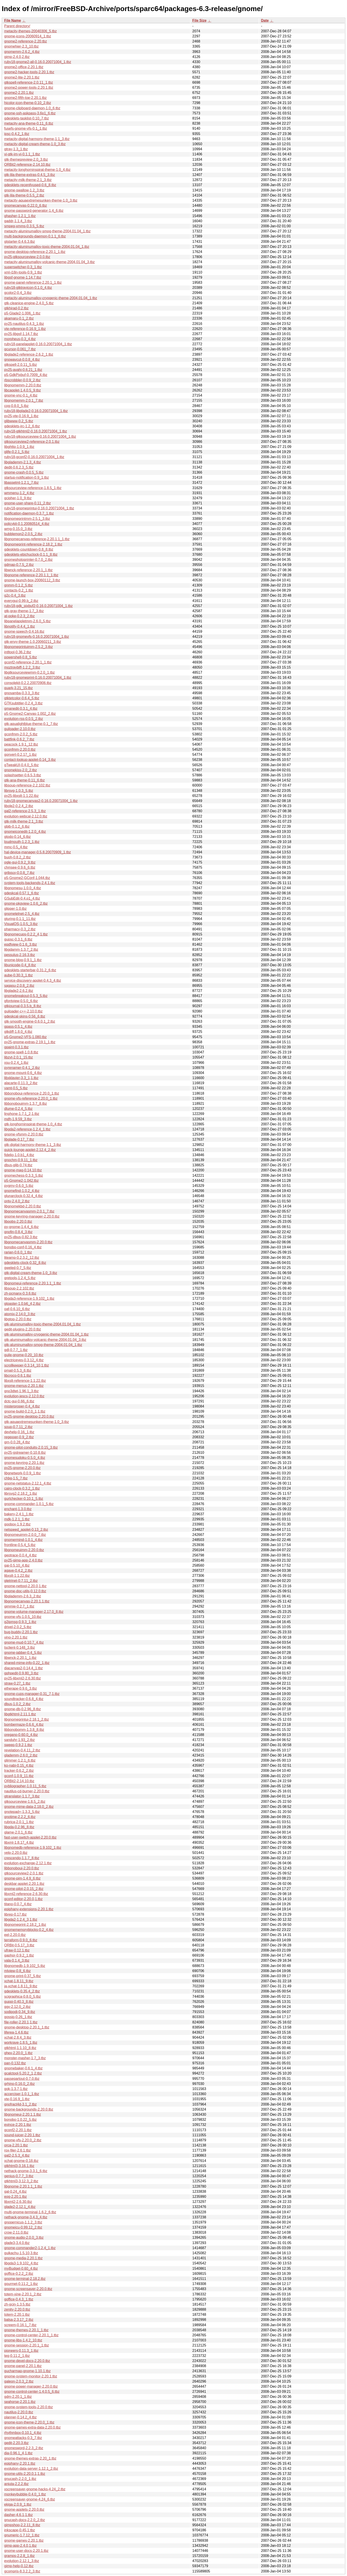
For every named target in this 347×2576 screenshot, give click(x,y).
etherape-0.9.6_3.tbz (20, 1688)
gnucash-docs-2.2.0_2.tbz (24, 2520)
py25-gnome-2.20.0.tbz (22, 1468)
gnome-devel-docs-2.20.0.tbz (27, 2361)
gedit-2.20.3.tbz (16, 2443)
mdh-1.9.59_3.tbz (18, 1119)
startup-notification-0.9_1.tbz (26, 477)
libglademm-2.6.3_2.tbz (22, 1596)
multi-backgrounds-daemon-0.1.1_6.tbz (35, 236)
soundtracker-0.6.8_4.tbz (23, 1699)
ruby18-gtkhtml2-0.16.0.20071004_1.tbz (35, 431)
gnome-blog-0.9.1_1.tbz (23, 960)
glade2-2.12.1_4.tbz (19, 2207)
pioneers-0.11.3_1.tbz (21, 2350)
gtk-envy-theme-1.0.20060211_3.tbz (32, 642)
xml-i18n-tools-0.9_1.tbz (23, 272)
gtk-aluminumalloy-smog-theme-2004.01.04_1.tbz (43, 1345)
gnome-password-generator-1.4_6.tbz (34, 210)
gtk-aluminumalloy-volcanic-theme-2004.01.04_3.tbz (45, 1340)
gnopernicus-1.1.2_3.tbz (23, 2222)
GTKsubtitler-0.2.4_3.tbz (23, 703)
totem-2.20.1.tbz (17, 2314)
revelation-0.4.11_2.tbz (22, 1750)
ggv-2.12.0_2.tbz (17, 2007)
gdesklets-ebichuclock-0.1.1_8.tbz (31, 554)
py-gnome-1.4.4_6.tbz (21, 1227)
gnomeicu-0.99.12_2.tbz (23, 2227)
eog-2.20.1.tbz (15, 2196)
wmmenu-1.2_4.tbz (19, 493)
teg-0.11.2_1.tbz (17, 2356)
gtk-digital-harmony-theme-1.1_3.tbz (32, 1145)
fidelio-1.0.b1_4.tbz (19, 1155)
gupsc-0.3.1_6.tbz (18, 939)
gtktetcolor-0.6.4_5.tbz (21, 698)
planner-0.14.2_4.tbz (20, 2417)
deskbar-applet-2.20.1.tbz (24, 1884)
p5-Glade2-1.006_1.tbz (22, 313)
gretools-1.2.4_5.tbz (19, 1278)
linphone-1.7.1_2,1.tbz (21, 1114)
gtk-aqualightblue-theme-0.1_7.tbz (31, 724)
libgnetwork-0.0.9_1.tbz (22, 1473)
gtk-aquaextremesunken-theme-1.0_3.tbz (36, 1422)
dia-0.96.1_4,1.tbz (18, 2453)
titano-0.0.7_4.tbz (18, 1904)
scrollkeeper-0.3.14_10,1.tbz (26, 1365)
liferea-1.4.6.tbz (16, 2032)
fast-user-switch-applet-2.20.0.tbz (30, 1837)
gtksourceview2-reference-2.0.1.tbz (32, 441)
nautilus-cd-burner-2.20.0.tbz (27, 1791)
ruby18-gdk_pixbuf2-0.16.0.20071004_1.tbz (38, 606)
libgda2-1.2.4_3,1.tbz (20, 1919)
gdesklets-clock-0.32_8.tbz (25, 1263)
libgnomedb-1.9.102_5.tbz (24, 1966)
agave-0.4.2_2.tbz (18, 1570)
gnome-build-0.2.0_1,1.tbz (24, 1411)
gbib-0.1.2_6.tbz (17, 826)
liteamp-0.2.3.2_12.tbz (21, 1257)
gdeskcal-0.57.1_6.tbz (21, 893)
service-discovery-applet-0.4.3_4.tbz (32, 980)
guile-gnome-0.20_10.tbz (23, 1355)
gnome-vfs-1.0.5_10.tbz (22, 1617)
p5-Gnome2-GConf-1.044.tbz (27, 878)
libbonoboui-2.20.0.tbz (21, 1868)
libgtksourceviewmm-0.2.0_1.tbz (29, 672)
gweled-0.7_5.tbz (17, 1268)
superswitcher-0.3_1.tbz (23, 267)
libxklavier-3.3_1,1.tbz (21, 1078)
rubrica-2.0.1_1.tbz (19, 1822)
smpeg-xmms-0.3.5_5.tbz (24, 226)
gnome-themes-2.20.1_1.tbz (26, 2330)
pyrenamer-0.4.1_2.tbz (22, 1068)
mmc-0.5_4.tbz (16, 847)
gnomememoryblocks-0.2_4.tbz (29, 1930)
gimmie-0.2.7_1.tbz (19, 1606)
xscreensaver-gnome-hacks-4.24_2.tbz (35, 2489)
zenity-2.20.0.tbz (17, 2309)
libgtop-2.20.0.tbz (17, 1319)
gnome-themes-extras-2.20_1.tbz (30, 2458)
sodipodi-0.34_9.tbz (19, 2012)
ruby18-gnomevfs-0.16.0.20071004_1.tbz (36, 636)
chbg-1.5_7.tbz (16, 1478)
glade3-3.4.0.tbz (17, 2243)
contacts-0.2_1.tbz (18, 590)
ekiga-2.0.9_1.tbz (17, 2504)
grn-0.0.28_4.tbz (17, 1442)
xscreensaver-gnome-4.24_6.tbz (29, 2499)
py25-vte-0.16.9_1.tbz (21, 416)
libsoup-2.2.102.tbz (19, 1288)
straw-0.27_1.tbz (17, 1683)
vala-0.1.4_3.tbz (16, 1960)
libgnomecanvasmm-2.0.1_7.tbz (29, 1211)
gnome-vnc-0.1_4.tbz (20, 395)
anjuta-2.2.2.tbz (16, 2484)
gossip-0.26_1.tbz (18, 2017)
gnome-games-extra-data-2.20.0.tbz (32, 2427)
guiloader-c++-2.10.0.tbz (23, 1011)
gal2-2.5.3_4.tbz (17, 2155)
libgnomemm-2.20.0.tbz (22, 385)
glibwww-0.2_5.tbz (18, 421)
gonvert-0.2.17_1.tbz (20, 754)
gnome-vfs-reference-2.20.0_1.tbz (31, 1098)
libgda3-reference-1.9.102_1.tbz (29, 1298)
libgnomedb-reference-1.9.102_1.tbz (32, 1847)
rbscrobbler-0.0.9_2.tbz (22, 380)
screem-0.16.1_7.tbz (20, 2325)
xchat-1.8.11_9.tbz (18, 1981)
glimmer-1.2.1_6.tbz (19, 1760)
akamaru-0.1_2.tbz (19, 318)
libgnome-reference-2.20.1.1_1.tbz (31, 575)
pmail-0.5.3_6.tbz (17, 1370)
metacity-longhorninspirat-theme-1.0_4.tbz (37, 170)
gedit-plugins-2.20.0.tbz (22, 1329)
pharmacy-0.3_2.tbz (19, 929)
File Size (199, 20)
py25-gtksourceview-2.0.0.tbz (27, 257)
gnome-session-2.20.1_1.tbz (26, 2345)
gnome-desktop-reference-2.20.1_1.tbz (35, 252)
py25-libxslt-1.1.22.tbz (21, 796)
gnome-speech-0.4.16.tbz (24, 631)
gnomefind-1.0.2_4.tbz (21, 1191)
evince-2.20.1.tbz (17, 2125)
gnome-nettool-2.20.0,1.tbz (25, 1586)
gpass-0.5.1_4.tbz (18, 1026)
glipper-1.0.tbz (15, 908)
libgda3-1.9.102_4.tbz (21, 2263)
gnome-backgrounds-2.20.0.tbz (28, 2109)
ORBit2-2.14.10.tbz (19, 1781)
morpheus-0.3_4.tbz (20, 339)
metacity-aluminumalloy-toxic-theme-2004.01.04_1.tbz (46, 247)
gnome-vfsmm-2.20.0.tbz (23, 1134)
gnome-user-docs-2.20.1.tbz (26, 2551)
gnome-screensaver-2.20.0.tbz (28, 2289)
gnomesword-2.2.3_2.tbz (23, 2448)
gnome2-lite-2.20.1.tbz (21, 77)
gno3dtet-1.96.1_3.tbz (21, 1391)
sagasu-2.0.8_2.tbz (19, 985)
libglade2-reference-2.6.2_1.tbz (28, 354)
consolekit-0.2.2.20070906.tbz (27, 683)
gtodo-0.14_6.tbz (17, 837)
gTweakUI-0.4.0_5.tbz (21, 765)
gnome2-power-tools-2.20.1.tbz (28, 87)
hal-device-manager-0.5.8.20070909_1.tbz (37, 852)
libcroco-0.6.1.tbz (17, 1375)
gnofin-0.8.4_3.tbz (18, 1232)
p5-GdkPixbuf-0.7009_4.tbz (25, 375)
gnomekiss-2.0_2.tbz (20, 770)
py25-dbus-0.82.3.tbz (20, 1237)
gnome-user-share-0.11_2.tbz (27, 503)
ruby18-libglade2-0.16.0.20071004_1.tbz (36, 411)
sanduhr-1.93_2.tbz (19, 1740)
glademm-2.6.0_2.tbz (20, 1755)
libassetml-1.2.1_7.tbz (21, 482)
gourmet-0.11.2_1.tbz (21, 2284)
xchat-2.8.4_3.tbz (17, 2037)
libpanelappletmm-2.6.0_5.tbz (27, 621)
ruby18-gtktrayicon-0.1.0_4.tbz (28, 287)
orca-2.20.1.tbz (16, 2145)
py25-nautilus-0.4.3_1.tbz (24, 324)
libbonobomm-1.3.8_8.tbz (24, 1729)
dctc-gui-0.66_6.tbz (19, 1401)
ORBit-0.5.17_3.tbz (19, 1945)
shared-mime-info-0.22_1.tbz (27, 1663)
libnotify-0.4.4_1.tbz (19, 626)
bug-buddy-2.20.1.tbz (21, 1632)
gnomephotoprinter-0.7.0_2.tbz (28, 559)
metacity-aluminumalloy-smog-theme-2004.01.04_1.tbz (47, 231)
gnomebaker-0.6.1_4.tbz (23, 2068)
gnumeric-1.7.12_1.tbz (21, 2535)
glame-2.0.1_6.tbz (18, 1832)
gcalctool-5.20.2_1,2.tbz (23, 2073)
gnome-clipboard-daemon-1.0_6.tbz (32, 108)
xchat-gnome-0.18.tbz (21, 2161)
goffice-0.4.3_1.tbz (18, 2299)
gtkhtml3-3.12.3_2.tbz (21, 2181)
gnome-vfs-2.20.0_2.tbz (22, 2140)
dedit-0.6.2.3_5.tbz (19, 467)
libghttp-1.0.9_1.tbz (19, 447)
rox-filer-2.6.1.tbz (17, 2150)
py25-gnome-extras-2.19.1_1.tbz (29, 1042)
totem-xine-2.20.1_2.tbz (22, 2294)
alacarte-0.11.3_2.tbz (20, 1083)
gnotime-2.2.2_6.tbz (19, 1817)
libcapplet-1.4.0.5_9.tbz (22, 390)
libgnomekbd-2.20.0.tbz (22, 1206)
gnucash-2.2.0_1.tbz (20, 2479)
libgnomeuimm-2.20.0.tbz (24, 1550)
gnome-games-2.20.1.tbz (24, 2540)
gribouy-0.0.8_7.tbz (19, 873)
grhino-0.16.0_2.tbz (19, 2084)
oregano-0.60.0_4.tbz (21, 1735)
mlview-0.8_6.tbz (17, 1971)
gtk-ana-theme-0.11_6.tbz (24, 780)
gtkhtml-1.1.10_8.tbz (20, 2048)
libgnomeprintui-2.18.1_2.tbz (26, 1719)
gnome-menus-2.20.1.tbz (24, 1386)
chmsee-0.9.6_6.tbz (19, 867)
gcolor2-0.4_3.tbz (18, 293)
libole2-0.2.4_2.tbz (18, 806)
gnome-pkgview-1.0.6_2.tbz (26, 903)
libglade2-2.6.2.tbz (18, 991)
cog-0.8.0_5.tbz (16, 406)
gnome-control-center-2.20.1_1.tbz (31, 2335)
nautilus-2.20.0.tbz (18, 2412)
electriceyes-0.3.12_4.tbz (24, 1360)
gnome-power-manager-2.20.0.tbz (31, 2386)
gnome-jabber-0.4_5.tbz (23, 1652)
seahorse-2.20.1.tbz (19, 2402)
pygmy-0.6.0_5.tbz (18, 1186)
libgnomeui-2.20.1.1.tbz (22, 2114)
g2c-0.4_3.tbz (15, 595)
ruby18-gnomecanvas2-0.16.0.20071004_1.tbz (41, 801)
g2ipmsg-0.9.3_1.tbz (20, 1622)
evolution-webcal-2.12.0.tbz (25, 816)
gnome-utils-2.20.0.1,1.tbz (24, 2474)
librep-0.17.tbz (15, 1914)
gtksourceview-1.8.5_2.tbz (24, 1801)
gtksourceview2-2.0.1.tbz (23, 1873)
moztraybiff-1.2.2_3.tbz (22, 667)
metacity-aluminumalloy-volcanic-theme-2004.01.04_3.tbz (49, 262)
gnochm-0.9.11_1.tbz (20, 1160)
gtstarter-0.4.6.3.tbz (19, 241)
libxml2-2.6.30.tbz (18, 2202)
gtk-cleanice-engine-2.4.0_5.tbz (29, 303)
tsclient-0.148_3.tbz (19, 1647)
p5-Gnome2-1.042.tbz (21, 1180)
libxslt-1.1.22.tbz (17, 1575)
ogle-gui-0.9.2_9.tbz (19, 862)
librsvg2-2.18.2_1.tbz (20, 1493)
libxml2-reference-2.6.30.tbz (26, 1894)
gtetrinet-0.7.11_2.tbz (21, 1581)
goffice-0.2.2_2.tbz (18, 2273)
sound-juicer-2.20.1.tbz (22, 2135)
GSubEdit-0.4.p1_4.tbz (22, 898)
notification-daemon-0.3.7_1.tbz (29, 513)
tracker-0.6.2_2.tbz (19, 1770)
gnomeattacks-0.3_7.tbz (23, 2438)
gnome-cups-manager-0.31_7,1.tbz (32, 1694)
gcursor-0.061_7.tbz (20, 349)
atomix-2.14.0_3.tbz (19, 1314)
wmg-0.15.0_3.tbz (18, 529)
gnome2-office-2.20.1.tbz (23, 67)
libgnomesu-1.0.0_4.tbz (22, 888)
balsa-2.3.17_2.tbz (18, 2319)
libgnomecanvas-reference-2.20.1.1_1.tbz (36, 539)
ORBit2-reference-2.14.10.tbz (27, 164)
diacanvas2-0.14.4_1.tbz (23, 1668)
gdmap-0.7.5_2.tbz (19, 565)
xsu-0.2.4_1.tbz (16, 1062)
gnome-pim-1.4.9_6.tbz (22, 1878)
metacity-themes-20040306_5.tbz (30, 31)
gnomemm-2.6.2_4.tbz (22, 52)
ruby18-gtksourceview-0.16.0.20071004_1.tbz (40, 436)
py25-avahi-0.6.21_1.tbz (23, 370)
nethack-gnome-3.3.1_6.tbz (25, 2171)
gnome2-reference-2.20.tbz (25, 41)
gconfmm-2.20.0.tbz (19, 749)
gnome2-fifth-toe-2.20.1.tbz (25, 98)
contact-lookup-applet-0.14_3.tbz (30, 760)
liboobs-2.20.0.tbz (18, 1221)
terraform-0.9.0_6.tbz (20, 1940)
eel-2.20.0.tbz (15, 1935)
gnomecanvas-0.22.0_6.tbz (25, 205)
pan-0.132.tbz (15, 2063)
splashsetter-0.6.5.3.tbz (22, 775)
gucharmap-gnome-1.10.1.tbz (27, 2371)
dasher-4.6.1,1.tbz (18, 2515)
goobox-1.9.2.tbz (17, 1524)
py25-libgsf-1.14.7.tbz (21, 334)
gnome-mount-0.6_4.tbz (23, 1073)
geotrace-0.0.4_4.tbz (20, 1555)
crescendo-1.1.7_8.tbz (21, 1858)
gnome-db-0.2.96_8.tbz (22, 1709)
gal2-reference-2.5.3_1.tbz (25, 811)
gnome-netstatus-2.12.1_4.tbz (27, 1483)
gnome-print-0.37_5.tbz (22, 1976)
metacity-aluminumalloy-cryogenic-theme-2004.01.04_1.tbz (50, 298)
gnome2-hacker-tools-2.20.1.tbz (29, 72)
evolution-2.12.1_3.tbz (21, 2561)
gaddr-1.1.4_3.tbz (18, 221)
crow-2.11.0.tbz (16, 2232)
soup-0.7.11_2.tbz (18, 1427)
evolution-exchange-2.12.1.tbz (28, 1863)
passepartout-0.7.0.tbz (21, 2078)
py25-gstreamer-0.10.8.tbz (25, 1452)
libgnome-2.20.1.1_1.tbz (23, 2186)
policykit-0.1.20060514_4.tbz (26, 524)
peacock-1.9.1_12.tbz (21, 744)
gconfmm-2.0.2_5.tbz (20, 734)
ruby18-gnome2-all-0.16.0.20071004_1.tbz (37, 62)
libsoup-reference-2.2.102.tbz (27, 785)
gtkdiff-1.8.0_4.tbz (18, 1031)
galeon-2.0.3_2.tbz (19, 2381)
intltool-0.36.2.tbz (17, 652)
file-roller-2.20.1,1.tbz (20, 2022)
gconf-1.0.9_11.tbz (19, 1776)
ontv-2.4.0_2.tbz (17, 1201)
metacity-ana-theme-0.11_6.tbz (28, 123)
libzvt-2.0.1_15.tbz (18, 1057)
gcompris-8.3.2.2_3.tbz (22, 2571)
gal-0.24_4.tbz (15, 2191)
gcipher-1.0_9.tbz (18, 498)
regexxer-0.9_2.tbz (19, 1437)
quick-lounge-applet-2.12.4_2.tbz (30, 1150)
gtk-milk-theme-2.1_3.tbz (23, 821)
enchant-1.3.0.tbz (18, 1509)
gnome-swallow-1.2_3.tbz (24, 190)
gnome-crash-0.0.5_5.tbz (24, 472)
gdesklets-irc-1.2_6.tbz (22, 426)
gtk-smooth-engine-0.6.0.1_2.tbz (29, 1021)
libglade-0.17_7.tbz (19, 1139)
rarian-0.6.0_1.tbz (18, 1252)
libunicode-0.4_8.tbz (20, 965)
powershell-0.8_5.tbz (20, 657)
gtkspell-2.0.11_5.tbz (20, 364)
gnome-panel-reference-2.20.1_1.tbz (33, 282)
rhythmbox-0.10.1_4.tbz (22, 2433)
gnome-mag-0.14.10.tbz (23, 1170)
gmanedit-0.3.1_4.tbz (20, 708)
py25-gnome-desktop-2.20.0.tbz (29, 1416)
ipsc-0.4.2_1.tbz (16, 134)
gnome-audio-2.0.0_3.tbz (24, 2237)
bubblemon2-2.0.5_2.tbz (23, 534)
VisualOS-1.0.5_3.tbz (21, 924)
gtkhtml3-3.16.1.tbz (19, 2166)
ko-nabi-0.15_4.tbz (19, 1765)
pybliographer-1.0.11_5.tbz (25, 1786)
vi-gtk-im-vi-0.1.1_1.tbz (22, 154)
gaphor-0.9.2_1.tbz (19, 1955)
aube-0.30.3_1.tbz (18, 975)
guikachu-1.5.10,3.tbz (21, 2253)
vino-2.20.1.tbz (15, 1637)
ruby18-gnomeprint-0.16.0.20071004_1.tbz (37, 677)
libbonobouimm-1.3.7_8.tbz (25, 1103)
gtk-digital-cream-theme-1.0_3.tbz (30, 1273)
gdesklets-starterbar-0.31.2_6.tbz (30, 970)
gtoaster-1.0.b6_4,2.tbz (22, 1303)
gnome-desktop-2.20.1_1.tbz (26, 2027)
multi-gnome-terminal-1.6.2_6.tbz (30, 2212)
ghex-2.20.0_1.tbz (18, 2053)
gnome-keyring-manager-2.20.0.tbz (32, 1216)
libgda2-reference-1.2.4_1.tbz (27, 1129)
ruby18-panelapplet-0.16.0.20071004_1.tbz (38, 344)
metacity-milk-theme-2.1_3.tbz (28, 180)
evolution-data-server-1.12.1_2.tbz (31, 2468)
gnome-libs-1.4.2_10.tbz (23, 2340)
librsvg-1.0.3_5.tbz (18, 790)
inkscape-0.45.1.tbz (19, 2530)
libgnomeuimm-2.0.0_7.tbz (25, 1535)
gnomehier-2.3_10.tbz (21, 46)
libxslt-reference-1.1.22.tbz (25, 1380)
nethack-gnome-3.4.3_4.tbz (25, 2217)
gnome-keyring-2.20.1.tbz (24, 1463)
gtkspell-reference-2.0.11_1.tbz (28, 82)
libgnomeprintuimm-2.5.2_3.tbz (28, 647)
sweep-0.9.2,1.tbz (18, 1745)
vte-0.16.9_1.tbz (17, 2099)
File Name (12, 20)
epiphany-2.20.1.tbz (19, 2463)
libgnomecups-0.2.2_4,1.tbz (26, 934)
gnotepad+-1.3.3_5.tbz (22, 1812)
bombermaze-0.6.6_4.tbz (24, 1724)
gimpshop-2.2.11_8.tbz (22, 2525)
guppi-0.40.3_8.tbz (19, 2001)
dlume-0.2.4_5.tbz (18, 1109)
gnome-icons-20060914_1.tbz (27, 36)
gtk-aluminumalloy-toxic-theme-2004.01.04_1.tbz (42, 1324)
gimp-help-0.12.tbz (19, 2566)
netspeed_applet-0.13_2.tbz (26, 1529)
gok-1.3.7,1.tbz (16, 2089)
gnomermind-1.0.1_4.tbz (23, 1540)
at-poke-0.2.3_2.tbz (19, 616)
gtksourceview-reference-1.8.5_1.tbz (33, 488)
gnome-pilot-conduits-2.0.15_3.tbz (31, 1447)
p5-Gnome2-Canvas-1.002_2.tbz (30, 713)
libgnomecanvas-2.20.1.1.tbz (27, 1601)
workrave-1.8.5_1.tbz (20, 2042)
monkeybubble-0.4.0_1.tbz (25, 2494)
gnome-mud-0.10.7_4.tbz (24, 1642)
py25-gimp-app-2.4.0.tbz (23, 1560)
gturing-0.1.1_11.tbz (20, 919)
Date (265, 20)
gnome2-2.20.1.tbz (19, 92)
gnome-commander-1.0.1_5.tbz (29, 1504)
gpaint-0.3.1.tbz (16, 1047)
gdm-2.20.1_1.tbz (18, 2397)
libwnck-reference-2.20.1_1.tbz (28, 570)
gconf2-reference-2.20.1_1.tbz (28, 662)
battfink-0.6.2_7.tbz (19, 739)
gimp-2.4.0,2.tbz (17, 57)
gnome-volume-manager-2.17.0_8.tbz (34, 1612)
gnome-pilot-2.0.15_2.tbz (23, 1889)
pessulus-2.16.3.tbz (19, 955)
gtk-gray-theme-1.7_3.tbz (24, 611)
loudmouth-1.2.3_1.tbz (21, 842)
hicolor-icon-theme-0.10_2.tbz (27, 103)
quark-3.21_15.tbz (18, 688)
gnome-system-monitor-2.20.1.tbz (30, 2376)
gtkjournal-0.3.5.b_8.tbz (22, 1006)
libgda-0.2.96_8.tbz (19, 1827)
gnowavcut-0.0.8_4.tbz (22, 359)
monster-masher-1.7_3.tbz (25, 2058)
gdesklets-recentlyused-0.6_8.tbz (30, 185)
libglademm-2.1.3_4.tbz (22, 462)
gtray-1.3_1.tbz (16, 149)
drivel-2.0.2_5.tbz (17, 1627)
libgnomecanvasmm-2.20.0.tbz (28, 1242)
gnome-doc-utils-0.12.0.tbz (25, 1591)
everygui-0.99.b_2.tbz (21, 601)
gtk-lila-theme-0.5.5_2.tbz (24, 195)
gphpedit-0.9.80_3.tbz (21, 1673)
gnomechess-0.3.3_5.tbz (23, 1175)
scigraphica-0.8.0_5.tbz (22, 1996)
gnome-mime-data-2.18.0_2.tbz (29, 1807)
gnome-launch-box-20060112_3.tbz (32, 580)
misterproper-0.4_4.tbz (22, 1406)
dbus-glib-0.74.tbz (18, 1165)
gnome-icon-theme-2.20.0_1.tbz (29, 2422)
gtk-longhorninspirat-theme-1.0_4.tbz (33, 1124)
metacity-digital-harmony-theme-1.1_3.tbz (36, 139)
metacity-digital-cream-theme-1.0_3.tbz (35, 144)
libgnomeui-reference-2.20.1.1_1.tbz (32, 1283)
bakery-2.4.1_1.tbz (19, 1514)
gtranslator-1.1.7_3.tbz (22, 1796)
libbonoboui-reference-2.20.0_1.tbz (31, 1093)
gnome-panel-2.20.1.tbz (23, 2366)
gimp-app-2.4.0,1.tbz (20, 2545)
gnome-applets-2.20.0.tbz (24, 2509)
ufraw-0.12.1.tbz (17, 1950)
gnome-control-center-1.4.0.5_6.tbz (32, 2391)
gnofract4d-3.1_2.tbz (20, 2104)
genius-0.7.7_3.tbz (18, 2176)
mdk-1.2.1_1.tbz (17, 1519)
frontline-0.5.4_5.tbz (19, 1545)
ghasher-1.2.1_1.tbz (20, 216)
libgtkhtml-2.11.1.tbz (20, 1714)
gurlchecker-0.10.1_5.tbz (23, 1498)
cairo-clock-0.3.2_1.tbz (22, 1488)
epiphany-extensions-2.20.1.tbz (28, 1909)
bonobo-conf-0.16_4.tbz (23, 1247)
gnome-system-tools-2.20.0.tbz (28, 2407)
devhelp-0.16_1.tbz (19, 1432)
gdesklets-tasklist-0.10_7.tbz (26, 118)
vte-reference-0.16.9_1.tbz (25, 329)
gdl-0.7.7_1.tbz (16, 1350)
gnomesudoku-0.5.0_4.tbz (24, 1458)
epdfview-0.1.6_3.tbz (20, 944)
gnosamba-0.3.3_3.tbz (21, 693)
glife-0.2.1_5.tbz (16, 452)
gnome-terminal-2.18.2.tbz (25, 2279)
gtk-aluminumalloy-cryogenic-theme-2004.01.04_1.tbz (46, 1334)
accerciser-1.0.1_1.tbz (21, 2094)
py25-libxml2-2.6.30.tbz (22, 1678)
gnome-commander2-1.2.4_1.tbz (30, 2248)
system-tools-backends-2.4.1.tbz (29, 883)
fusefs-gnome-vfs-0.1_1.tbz (25, 128)
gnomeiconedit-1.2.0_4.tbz (25, 831)
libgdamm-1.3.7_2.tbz (21, 949)
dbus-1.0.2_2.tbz (17, 1704)
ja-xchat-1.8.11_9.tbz (20, 1986)
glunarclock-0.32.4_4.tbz (23, 1196)
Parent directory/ (17, 26)
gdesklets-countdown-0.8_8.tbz (28, 549)
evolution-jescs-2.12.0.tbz (24, 1396)
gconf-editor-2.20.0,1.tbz (23, 1899)
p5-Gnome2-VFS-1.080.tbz (25, 1037)
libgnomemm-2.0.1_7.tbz (23, 400)
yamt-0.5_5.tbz (16, 1088)
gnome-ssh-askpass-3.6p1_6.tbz (30, 113)
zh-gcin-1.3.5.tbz (17, 2304)
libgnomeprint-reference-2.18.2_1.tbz (33, 544)
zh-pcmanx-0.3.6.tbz (20, 1293)
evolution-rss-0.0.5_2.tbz (23, 719)
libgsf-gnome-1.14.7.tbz (22, 277)
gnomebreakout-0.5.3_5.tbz (26, 996)
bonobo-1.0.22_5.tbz (20, 2119)
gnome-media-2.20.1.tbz (23, 2258)
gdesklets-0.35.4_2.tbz (22, 1991)
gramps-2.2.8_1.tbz (19, 2556)
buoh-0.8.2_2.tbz (17, 857)
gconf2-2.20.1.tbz (18, 2130)
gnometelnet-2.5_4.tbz (21, 914)
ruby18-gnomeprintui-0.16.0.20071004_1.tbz (39, 508)
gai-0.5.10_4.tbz (17, 1565)
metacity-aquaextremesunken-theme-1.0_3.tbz (40, 200)
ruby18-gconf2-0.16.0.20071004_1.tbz (34, 457)
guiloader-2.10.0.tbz (19, 729)
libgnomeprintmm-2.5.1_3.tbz (27, 519)
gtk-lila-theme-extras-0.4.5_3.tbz (29, 175)
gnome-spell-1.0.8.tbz (21, 1052)
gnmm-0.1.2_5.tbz (18, 585)
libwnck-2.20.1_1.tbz (20, 1658)
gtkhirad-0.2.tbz (16, 308)
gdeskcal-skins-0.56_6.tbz (24, 1016)
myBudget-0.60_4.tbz (21, 2268)
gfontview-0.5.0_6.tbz (21, 1001)
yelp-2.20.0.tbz (15, 1853)
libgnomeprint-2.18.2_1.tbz (25, 1924)
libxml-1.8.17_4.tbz (19, 1842)
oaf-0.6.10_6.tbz (17, 1309)
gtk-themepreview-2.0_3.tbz (26, 159)
